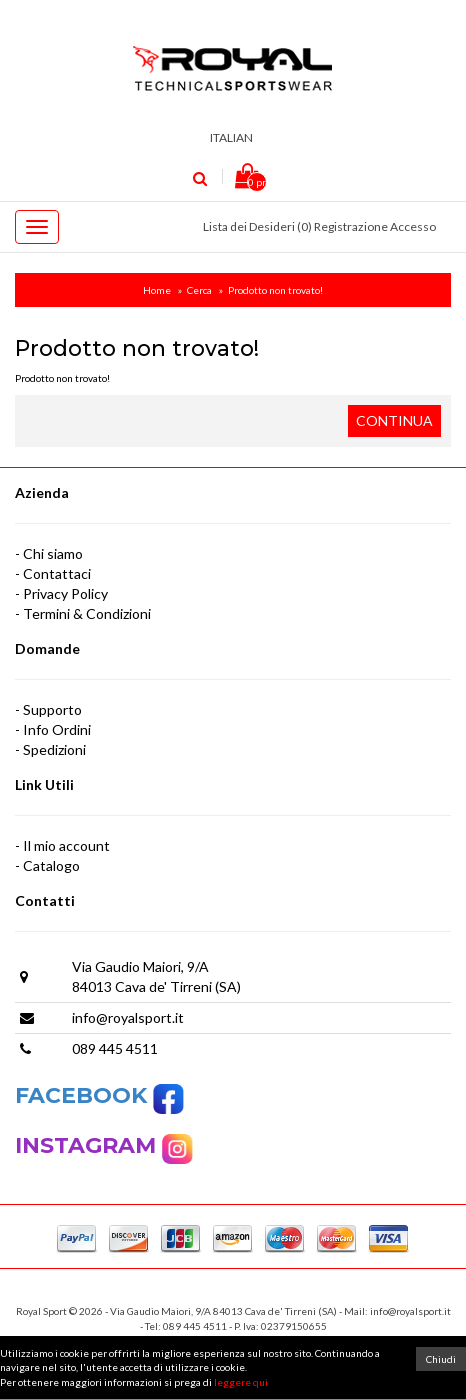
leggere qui (241, 1382)
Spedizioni (54, 749)
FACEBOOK (99, 1095)
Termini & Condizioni (87, 613)
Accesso (413, 226)
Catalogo (51, 865)
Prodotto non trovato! (275, 290)
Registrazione (351, 226)
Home (157, 290)
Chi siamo (53, 553)
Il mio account (66, 845)
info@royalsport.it (128, 1017)
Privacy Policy (65, 593)
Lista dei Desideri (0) (257, 226)
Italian (233, 137)
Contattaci (57, 573)
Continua (394, 420)
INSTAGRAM (88, 1145)
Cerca (199, 290)
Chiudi (441, 1359)
